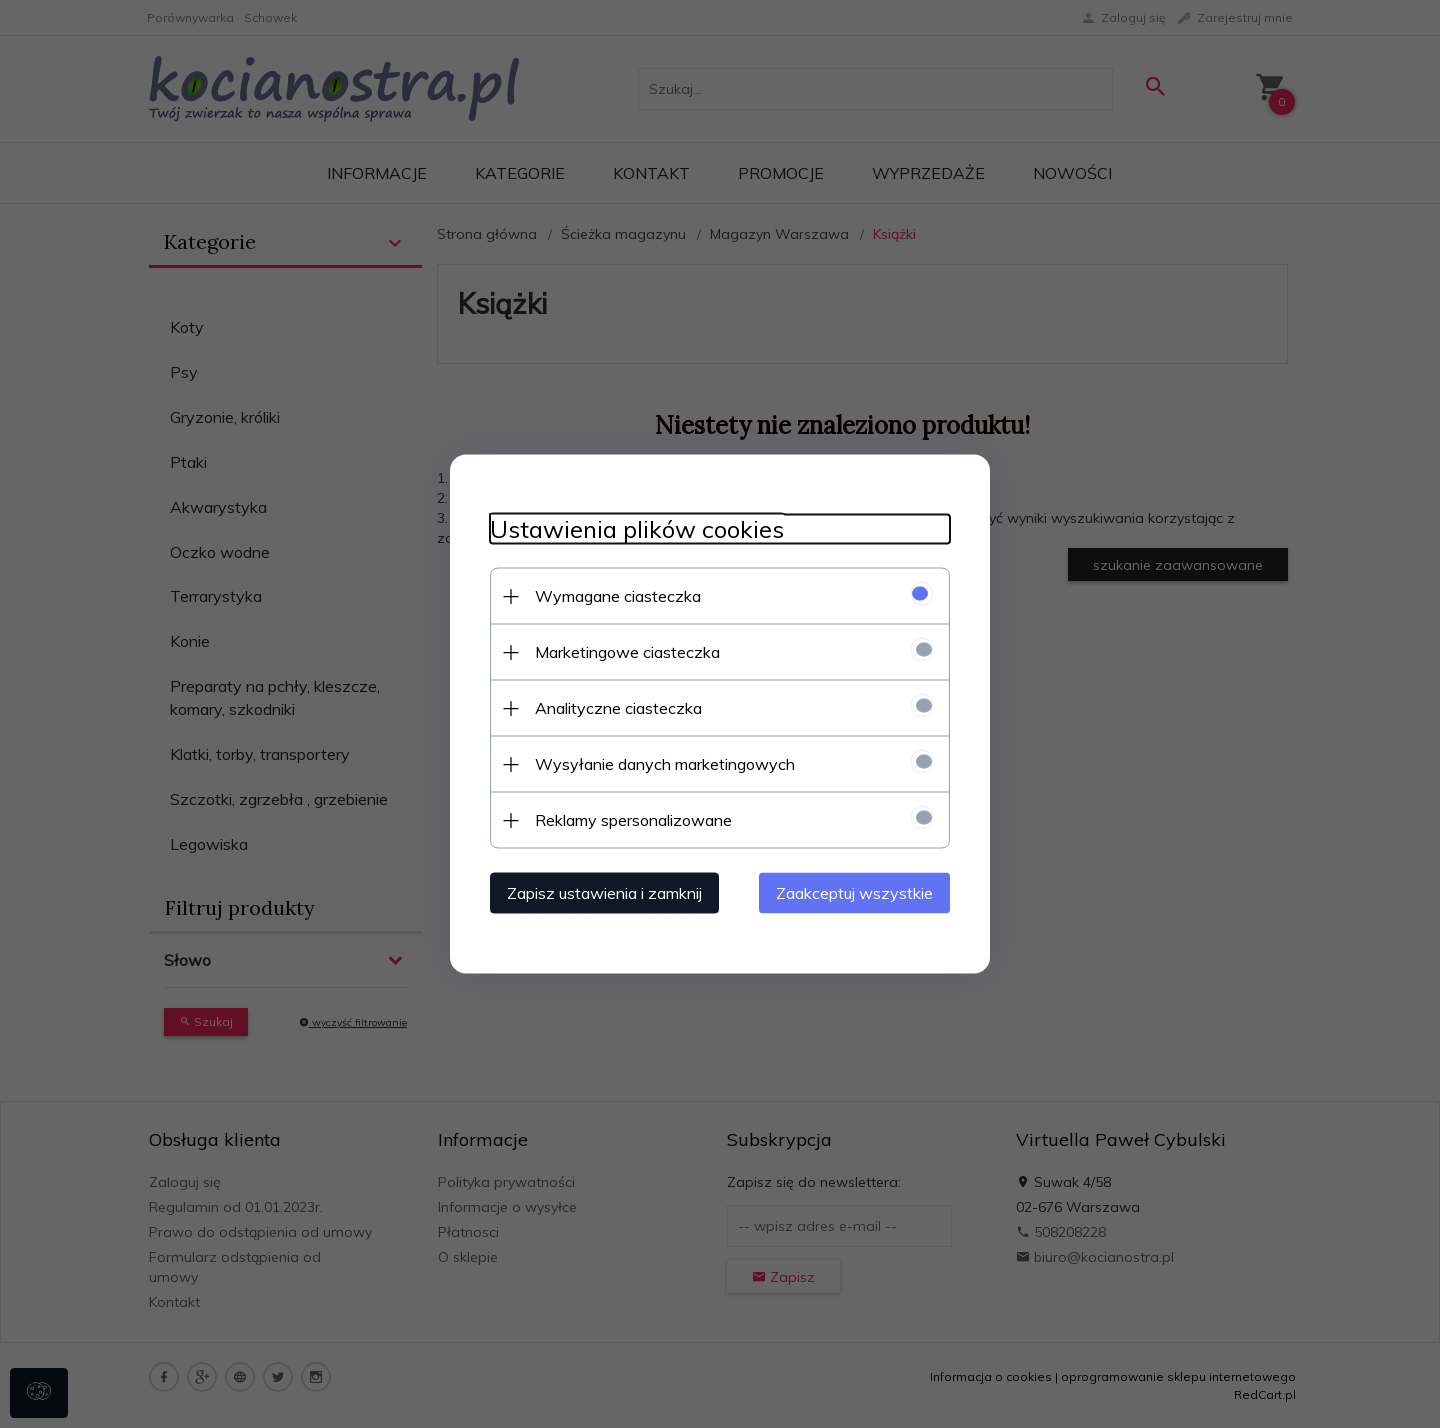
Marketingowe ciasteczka (627, 652)
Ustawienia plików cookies (637, 529)
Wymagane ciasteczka (618, 596)
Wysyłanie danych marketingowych (665, 764)
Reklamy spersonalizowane (633, 820)
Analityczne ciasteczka (618, 708)
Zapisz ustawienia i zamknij (604, 893)
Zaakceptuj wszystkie (854, 893)
